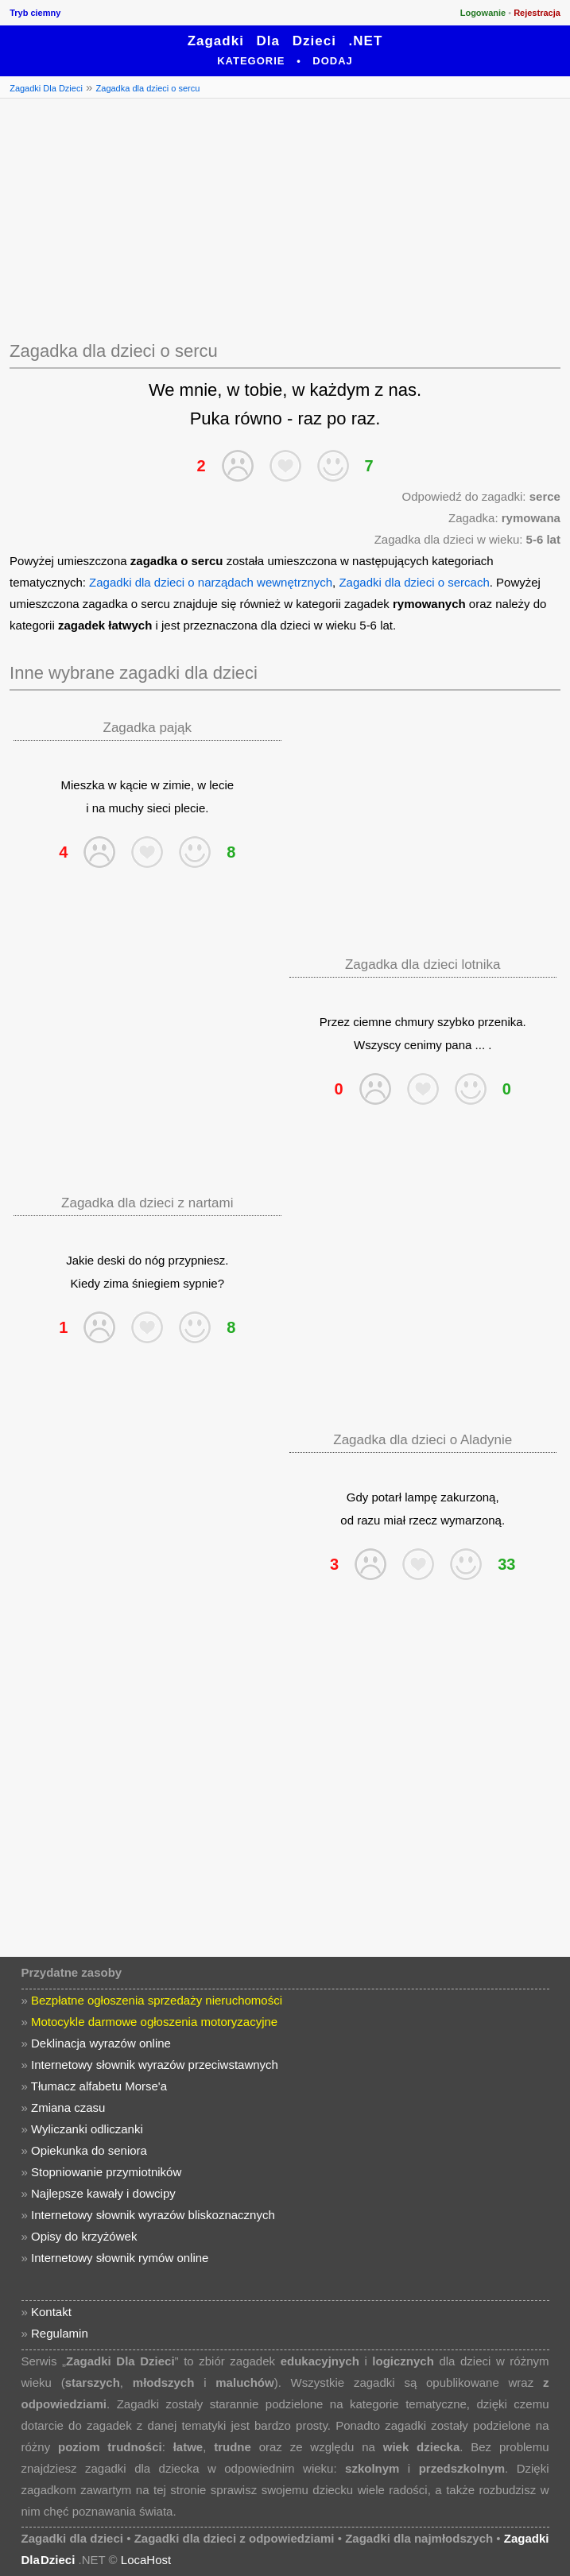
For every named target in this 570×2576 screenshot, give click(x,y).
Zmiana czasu (68, 2107)
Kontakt (51, 2311)
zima (116, 1283)
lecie (221, 785)
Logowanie (483, 12)
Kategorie (251, 61)
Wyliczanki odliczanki (87, 2129)
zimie (177, 785)
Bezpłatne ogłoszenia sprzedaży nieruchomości (156, 2000)
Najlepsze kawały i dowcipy (103, 2193)
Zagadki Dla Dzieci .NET (285, 40)
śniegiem (156, 1283)
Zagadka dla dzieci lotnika (423, 964)
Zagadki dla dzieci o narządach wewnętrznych (210, 582)
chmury (414, 1021)
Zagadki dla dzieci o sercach (414, 582)
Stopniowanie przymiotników (106, 2172)
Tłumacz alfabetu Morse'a (99, 2086)
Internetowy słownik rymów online (119, 2257)
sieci (159, 808)
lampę (421, 1497)
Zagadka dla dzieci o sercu (148, 88)
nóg (155, 1260)
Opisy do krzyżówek (84, 2236)
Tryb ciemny (35, 12)
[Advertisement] (285, 217)
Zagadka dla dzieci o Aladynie (422, 1439)
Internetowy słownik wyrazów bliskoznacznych (153, 2215)
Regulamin (59, 2333)
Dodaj (332, 61)
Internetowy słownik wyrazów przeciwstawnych (154, 2064)
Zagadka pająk (147, 727)
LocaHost (146, 2559)
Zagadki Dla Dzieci (46, 88)
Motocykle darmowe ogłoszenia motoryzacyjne (154, 2021)
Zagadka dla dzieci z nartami (147, 1203)
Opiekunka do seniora (89, 2150)
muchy (126, 808)
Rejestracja (537, 12)
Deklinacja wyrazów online (101, 2043)
